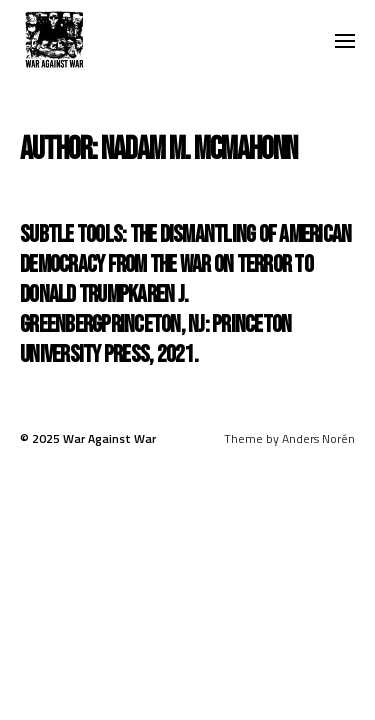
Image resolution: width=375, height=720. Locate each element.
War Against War (109, 438)
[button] (345, 40)
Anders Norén (318, 438)
